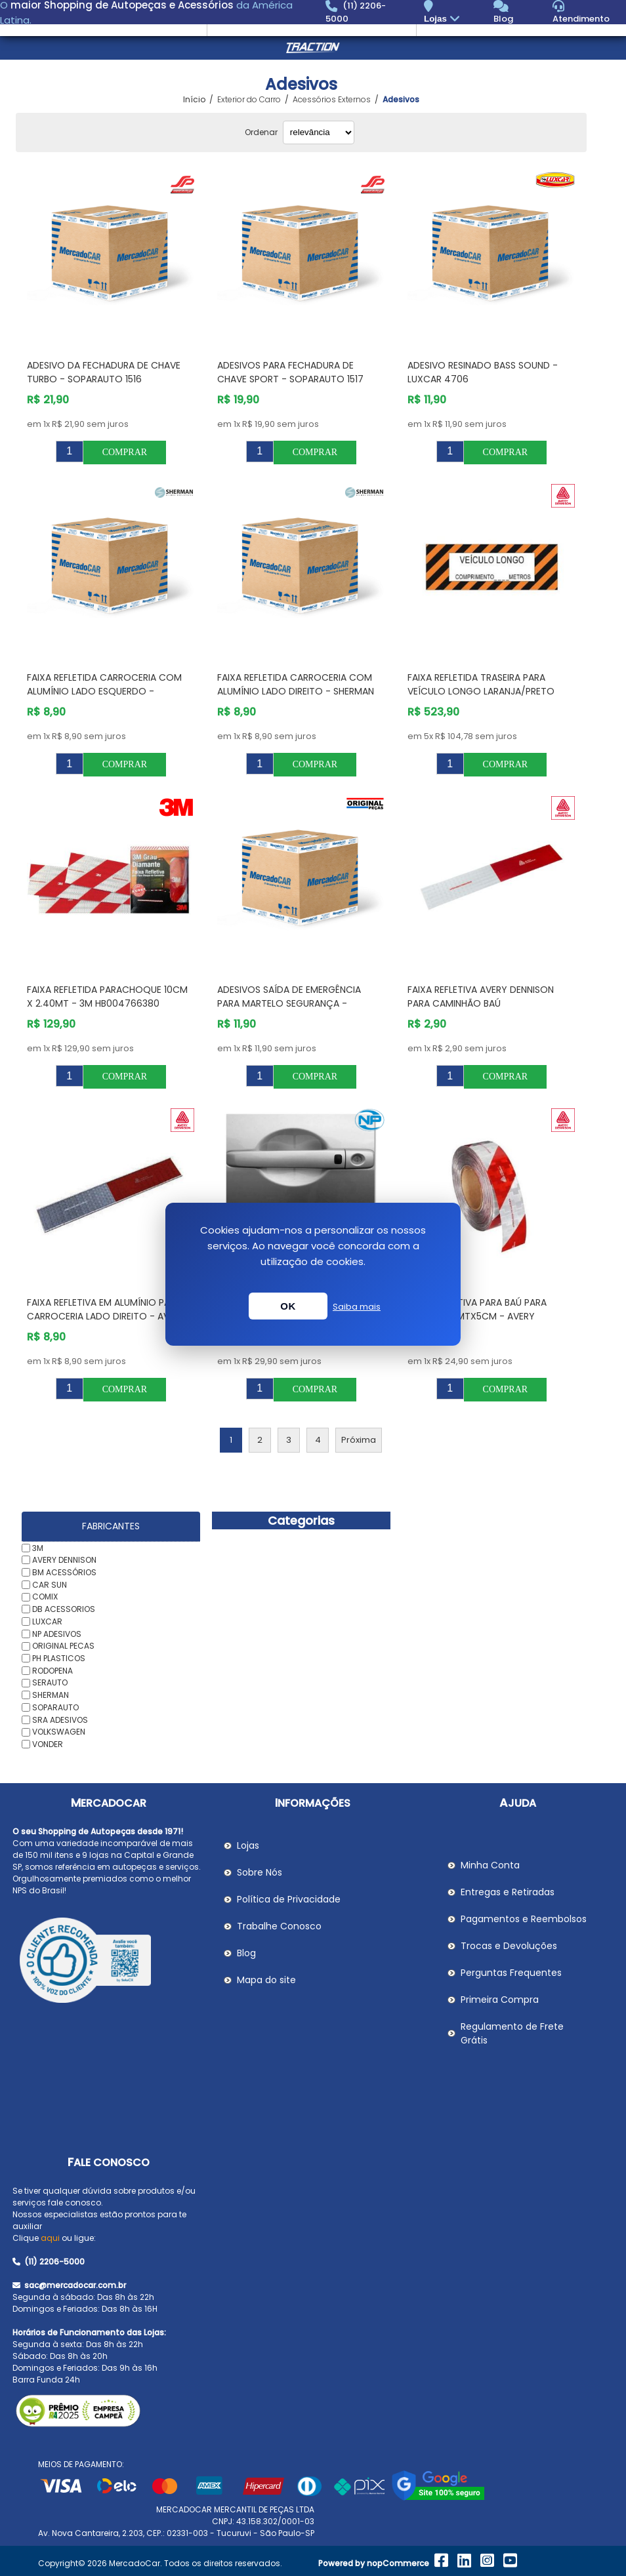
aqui (50, 2238)
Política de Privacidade (289, 1899)
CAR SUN (49, 1584)
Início (194, 99)
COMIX (45, 1596)
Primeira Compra (500, 1999)
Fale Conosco (109, 2162)
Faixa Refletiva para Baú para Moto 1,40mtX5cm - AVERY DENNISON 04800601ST (477, 1316)
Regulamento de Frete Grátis (512, 2033)
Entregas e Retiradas (507, 1892)
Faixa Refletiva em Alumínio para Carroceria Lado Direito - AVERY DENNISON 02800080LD (106, 1316)
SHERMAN (50, 1695)
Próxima (358, 1440)
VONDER (47, 1744)
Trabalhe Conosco (279, 1926)
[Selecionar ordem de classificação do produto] (318, 132)
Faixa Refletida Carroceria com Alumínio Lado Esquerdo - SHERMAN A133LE (104, 691)
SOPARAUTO (55, 1707)
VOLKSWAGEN (58, 1731)
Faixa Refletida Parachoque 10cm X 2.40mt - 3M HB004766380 (107, 996)
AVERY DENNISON (64, 1559)
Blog (246, 1953)
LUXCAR (47, 1621)
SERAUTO (50, 1682)
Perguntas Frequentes (511, 1972)
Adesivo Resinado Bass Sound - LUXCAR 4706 (482, 372)
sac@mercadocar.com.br (69, 2285)
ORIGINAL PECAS (63, 1645)
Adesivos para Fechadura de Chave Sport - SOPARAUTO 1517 (290, 372)
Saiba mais (357, 1306)
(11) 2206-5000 (48, 2261)
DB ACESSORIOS (63, 1609)
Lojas (443, 19)
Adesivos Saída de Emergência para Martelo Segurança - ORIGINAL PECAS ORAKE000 (289, 1003)
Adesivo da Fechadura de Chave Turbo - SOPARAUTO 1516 (103, 372)
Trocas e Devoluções (509, 1945)
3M (37, 1547)
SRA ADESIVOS (60, 1719)
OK (288, 1306)
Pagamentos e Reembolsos (524, 1918)
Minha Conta (490, 1865)
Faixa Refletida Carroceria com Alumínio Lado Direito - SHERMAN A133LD (295, 691)
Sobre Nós (259, 1872)
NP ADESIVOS (56, 1633)
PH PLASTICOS (58, 1658)
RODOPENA (52, 1670)
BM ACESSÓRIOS (64, 1572)
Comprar (124, 452)
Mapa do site (266, 1979)
